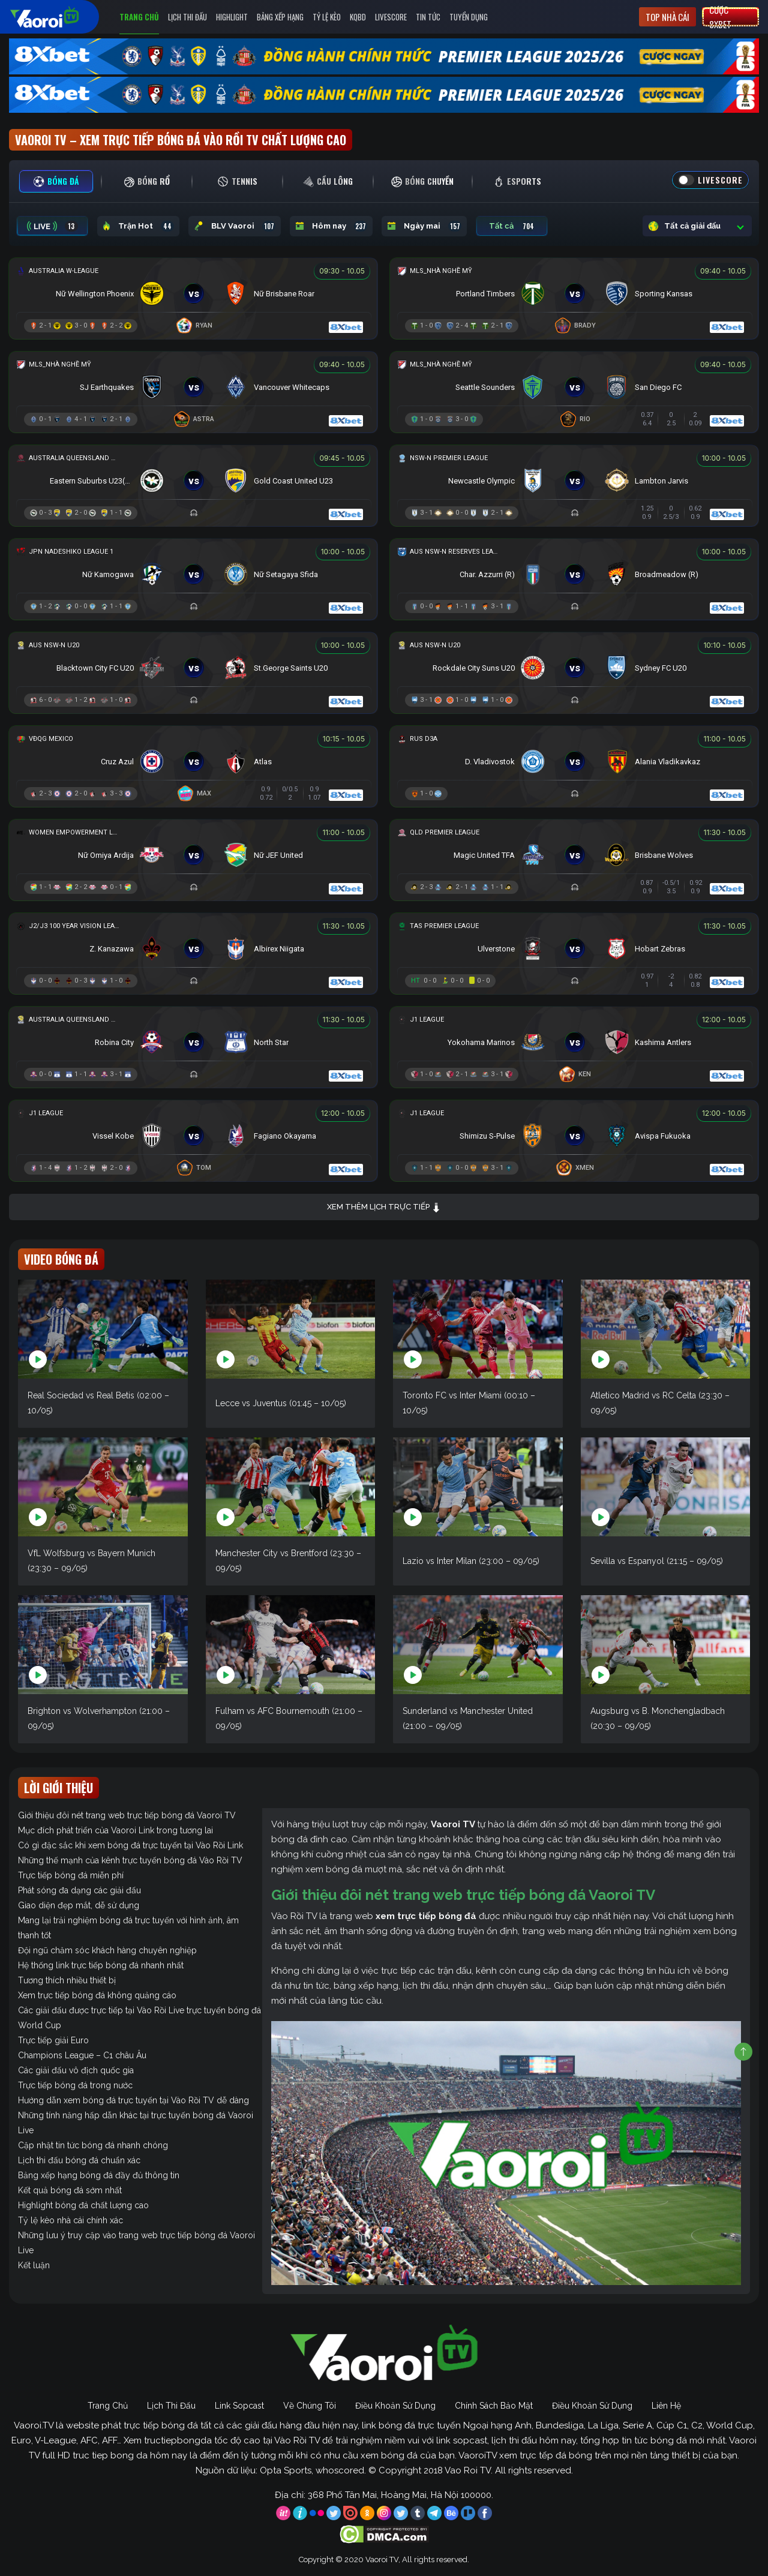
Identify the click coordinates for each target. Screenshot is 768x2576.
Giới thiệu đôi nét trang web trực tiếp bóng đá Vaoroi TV (127, 1815)
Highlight (232, 17)
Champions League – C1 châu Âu (82, 2055)
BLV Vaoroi (234, 226)
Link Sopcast (239, 2405)
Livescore (391, 17)
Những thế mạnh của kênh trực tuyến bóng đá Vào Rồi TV (130, 1860)
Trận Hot (138, 226)
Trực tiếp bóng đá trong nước (75, 2085)
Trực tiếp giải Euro (53, 2040)
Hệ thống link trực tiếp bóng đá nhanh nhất (101, 1965)
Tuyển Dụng (468, 17)
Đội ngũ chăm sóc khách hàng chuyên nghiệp (107, 1950)
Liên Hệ (666, 2405)
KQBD (358, 17)
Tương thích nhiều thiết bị (67, 1980)
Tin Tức (428, 17)
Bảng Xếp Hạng (280, 17)
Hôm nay (331, 226)
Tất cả (512, 226)
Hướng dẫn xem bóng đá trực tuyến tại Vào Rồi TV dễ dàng (133, 2100)
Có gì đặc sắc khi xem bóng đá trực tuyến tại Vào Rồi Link (130, 1845)
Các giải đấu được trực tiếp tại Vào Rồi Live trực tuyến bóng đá (139, 2010)
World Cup (39, 2025)
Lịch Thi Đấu (187, 17)
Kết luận (34, 2265)
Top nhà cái (667, 16)
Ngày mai (424, 226)
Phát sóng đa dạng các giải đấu (79, 1890)
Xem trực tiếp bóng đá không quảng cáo (97, 1995)
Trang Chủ (139, 17)
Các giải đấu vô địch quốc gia (76, 2070)
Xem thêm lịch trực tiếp (384, 1207)
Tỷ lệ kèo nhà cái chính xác (70, 2220)
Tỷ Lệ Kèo (327, 17)
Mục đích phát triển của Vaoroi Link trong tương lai (115, 1830)
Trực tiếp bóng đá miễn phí (71, 1875)
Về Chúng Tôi (309, 2405)
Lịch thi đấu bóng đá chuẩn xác (79, 2160)
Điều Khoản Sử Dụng (395, 2405)
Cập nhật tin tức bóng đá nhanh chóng (93, 2145)
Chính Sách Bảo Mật (494, 2405)
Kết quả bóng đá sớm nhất (70, 2190)
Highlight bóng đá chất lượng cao (83, 2205)
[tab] (56, 181)
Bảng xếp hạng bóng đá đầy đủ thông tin (98, 2175)
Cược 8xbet (720, 16)
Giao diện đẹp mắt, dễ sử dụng (78, 1905)
